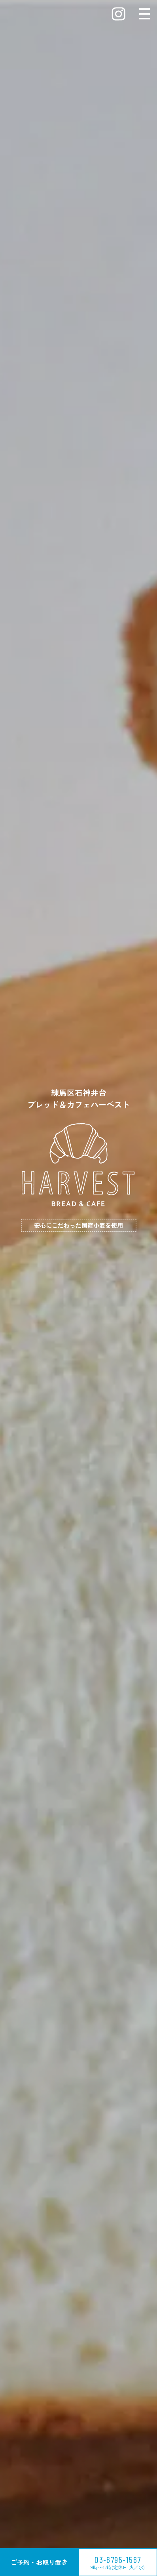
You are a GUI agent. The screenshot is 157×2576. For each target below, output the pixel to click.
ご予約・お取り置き (39, 2562)
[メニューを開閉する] (144, 14)
